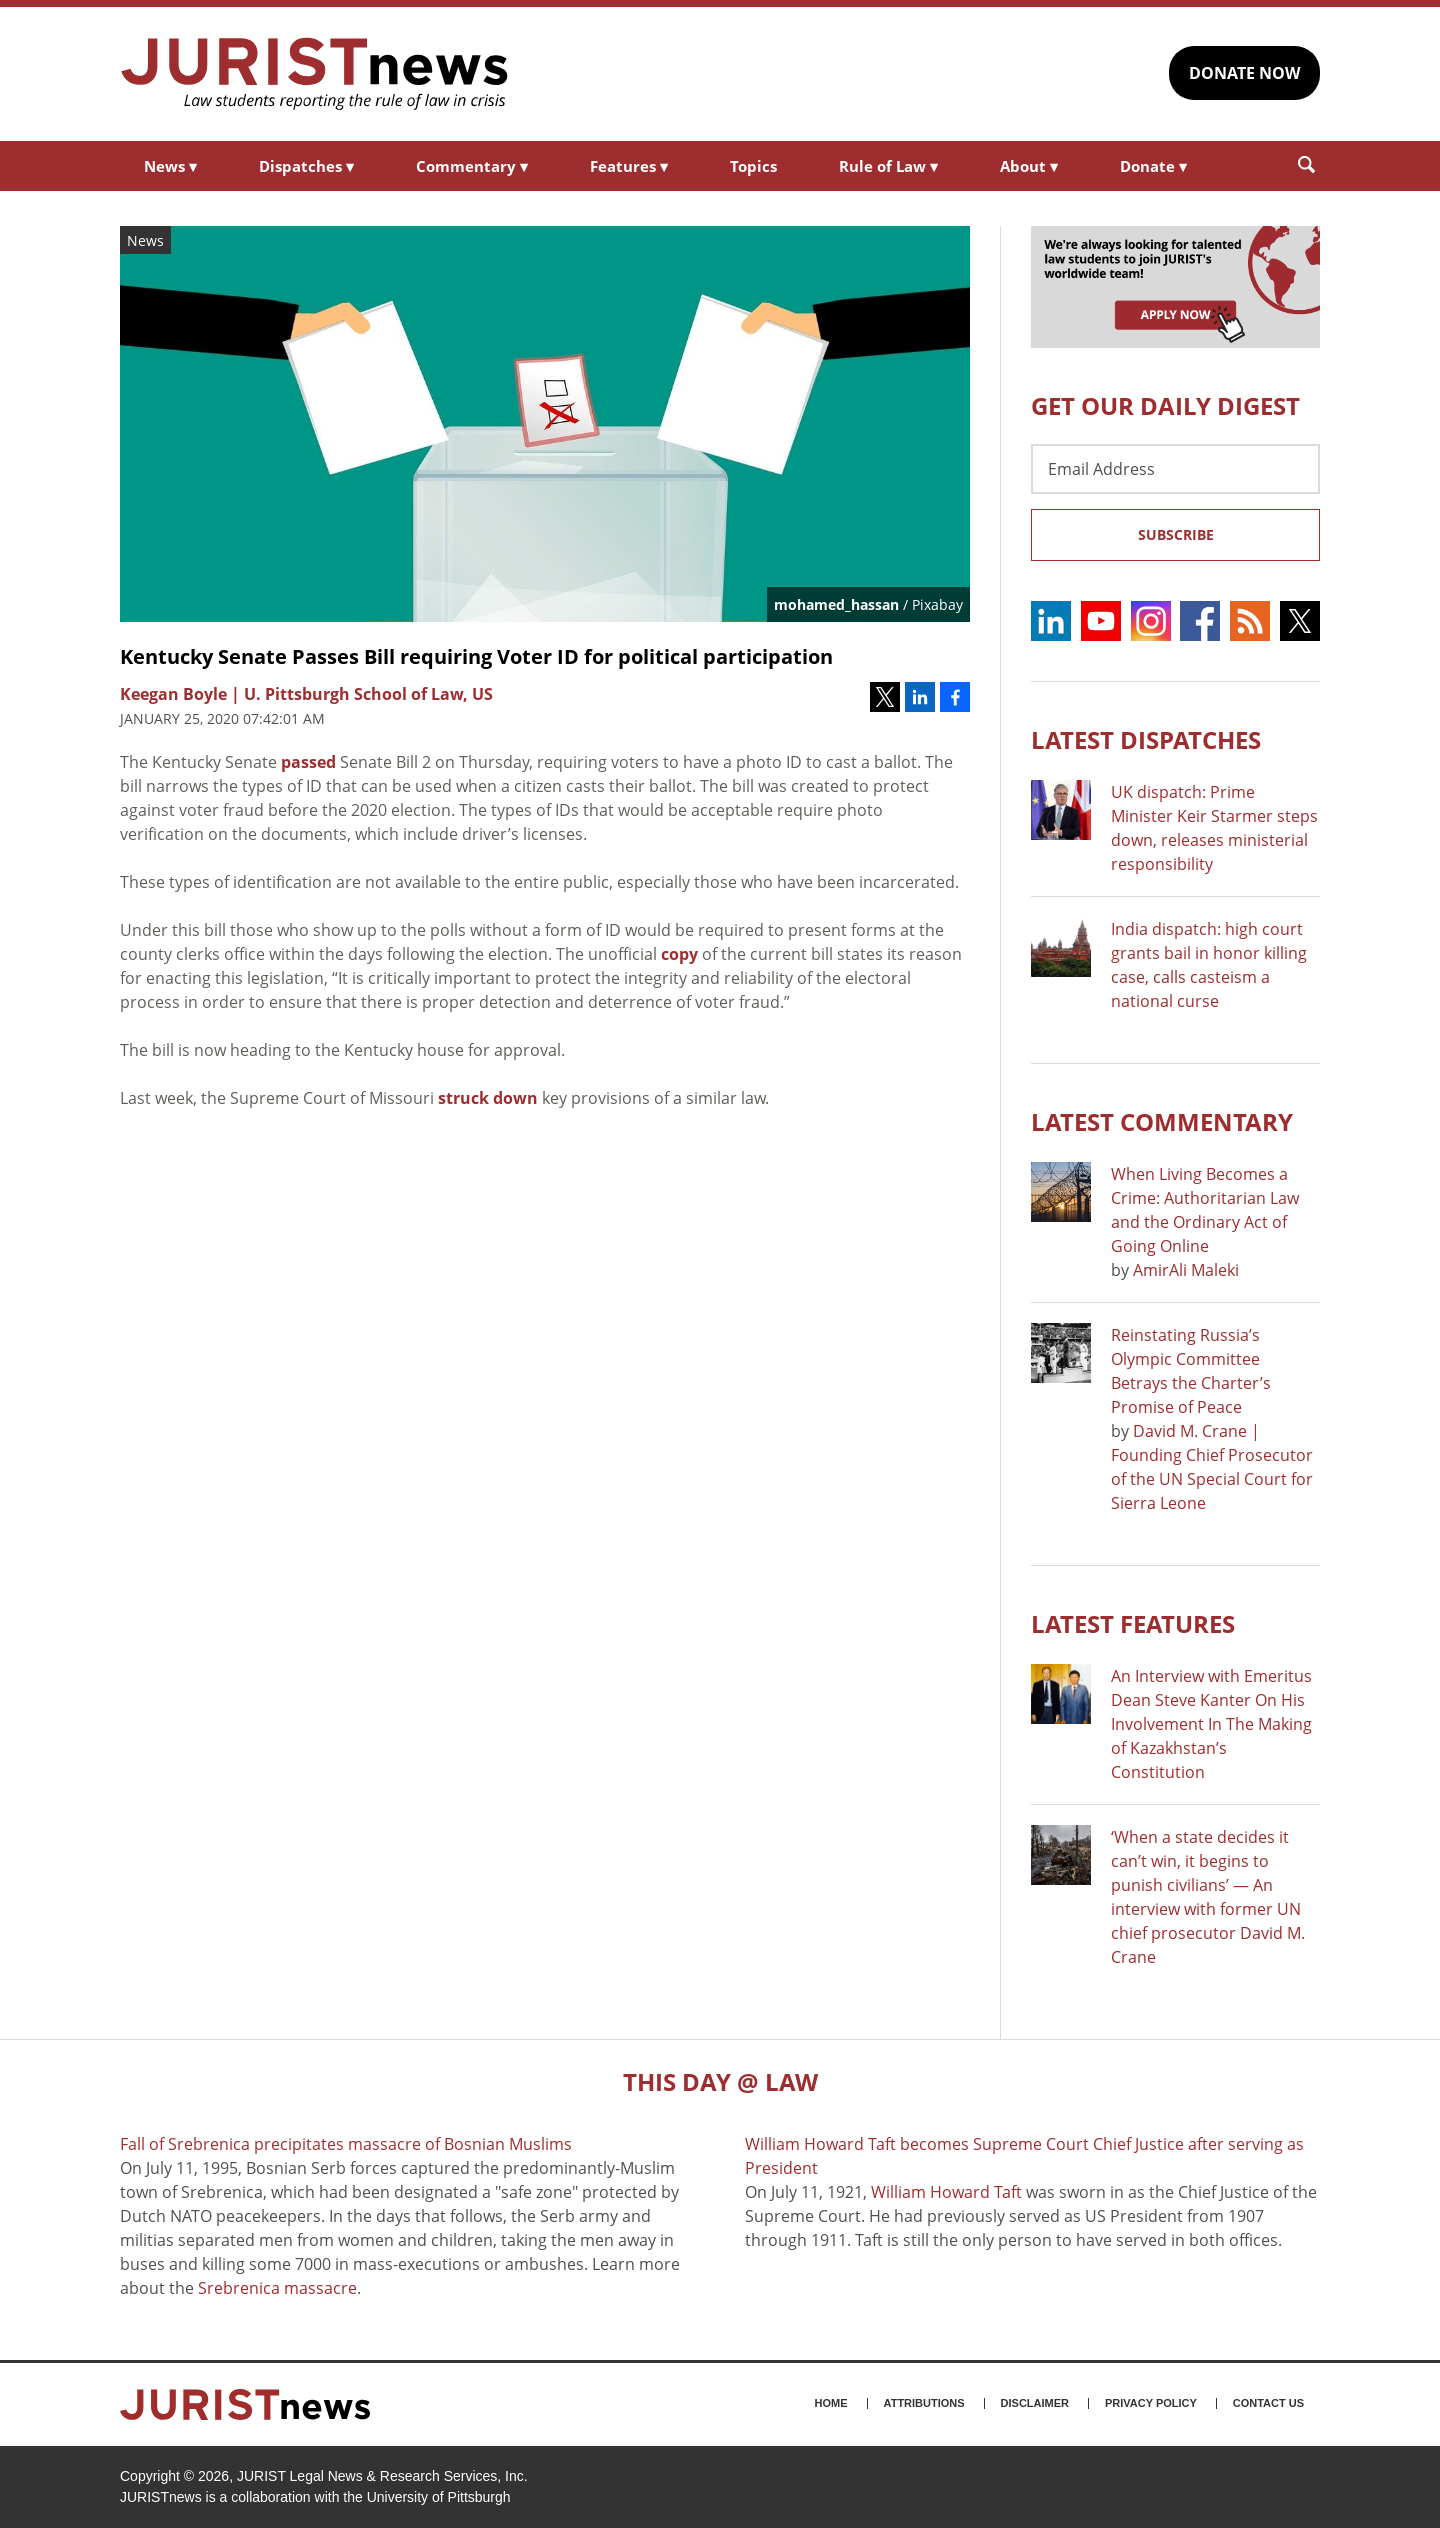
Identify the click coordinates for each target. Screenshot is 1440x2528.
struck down (488, 1098)
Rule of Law (888, 166)
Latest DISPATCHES (1146, 739)
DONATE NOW (1244, 73)
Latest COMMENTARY (1162, 1121)
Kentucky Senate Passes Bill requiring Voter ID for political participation (476, 656)
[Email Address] (1175, 469)
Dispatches (306, 166)
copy (679, 954)
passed (308, 762)
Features (629, 166)
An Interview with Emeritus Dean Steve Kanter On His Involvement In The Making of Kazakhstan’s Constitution (1211, 1724)
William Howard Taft (946, 2192)
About (1029, 166)
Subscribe (1176, 534)
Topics (753, 166)
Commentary (472, 166)
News (170, 166)
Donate (1153, 166)
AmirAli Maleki (1186, 1270)
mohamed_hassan (836, 604)
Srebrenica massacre (277, 2288)
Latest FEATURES (1133, 1623)
